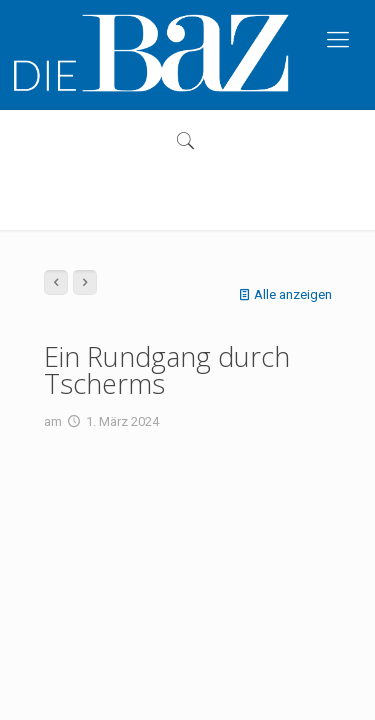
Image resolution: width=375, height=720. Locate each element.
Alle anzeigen (283, 294)
